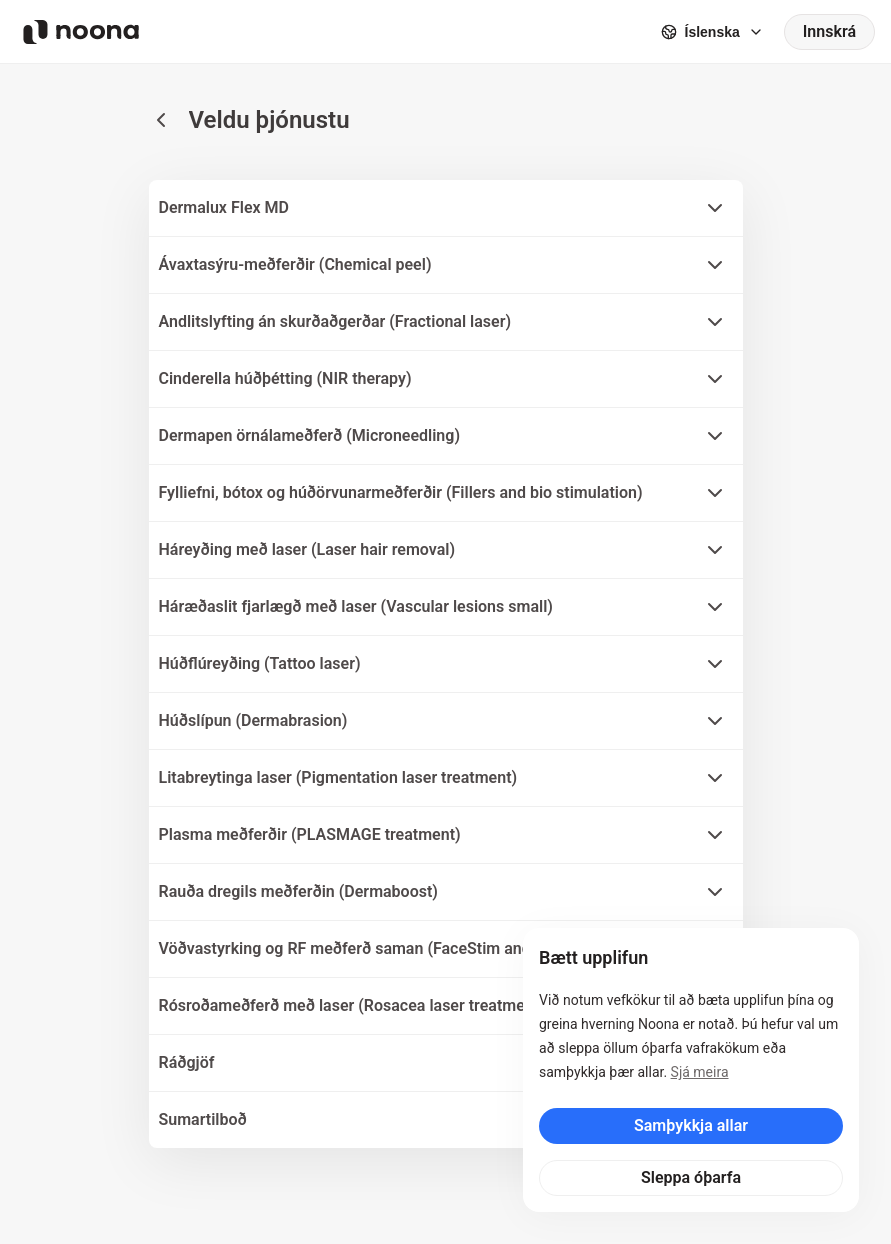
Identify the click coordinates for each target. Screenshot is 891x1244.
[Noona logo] (81, 32)
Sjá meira (700, 1072)
